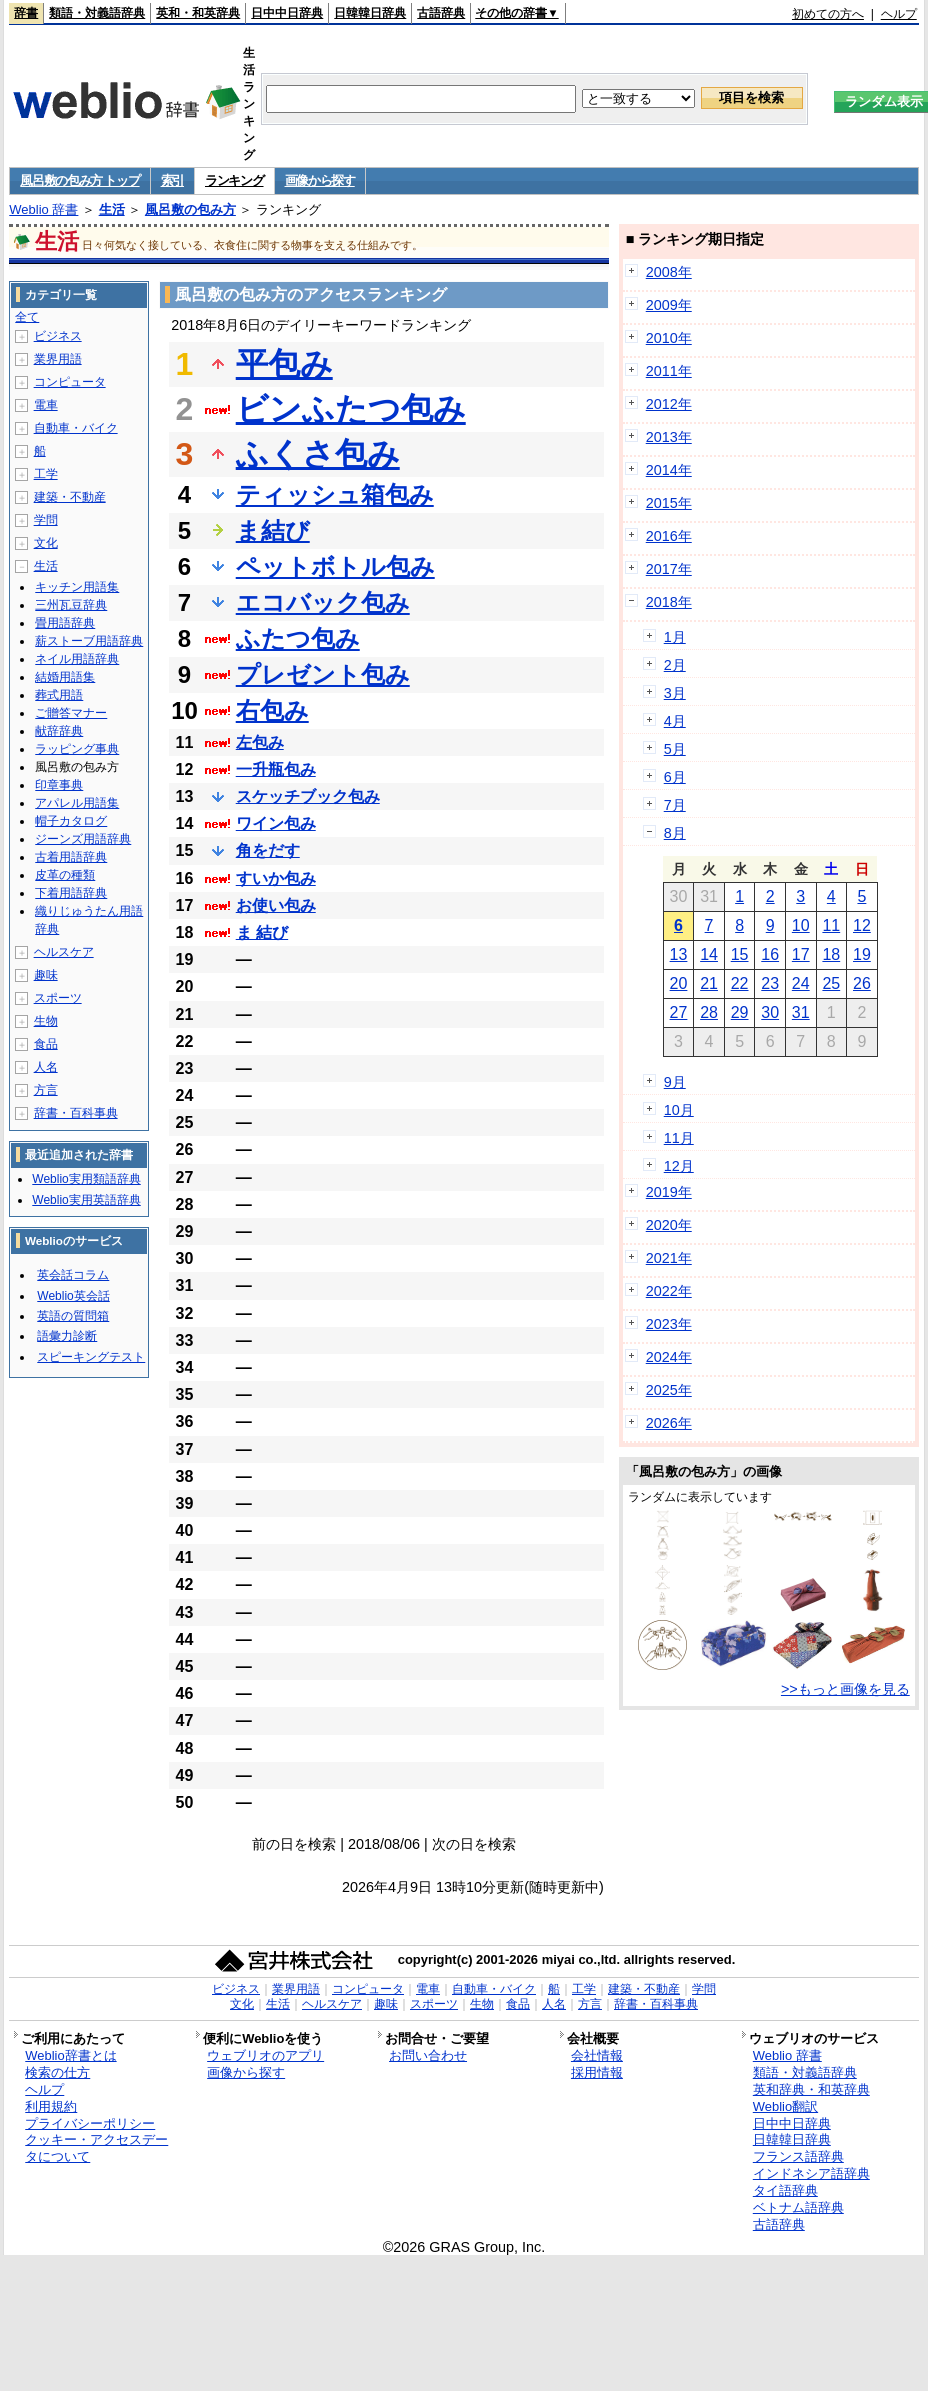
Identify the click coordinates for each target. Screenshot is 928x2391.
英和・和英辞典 (198, 13)
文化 (46, 543)
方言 (46, 1090)
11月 (679, 1138)
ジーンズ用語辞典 (83, 839)
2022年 (669, 1291)
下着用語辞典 (71, 893)
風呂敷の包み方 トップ (79, 180)
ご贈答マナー (71, 713)
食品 (46, 1044)
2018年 (669, 602)
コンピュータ (70, 382)
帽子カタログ (71, 821)
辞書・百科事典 (76, 1113)
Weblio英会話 (73, 1296)
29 (740, 1012)
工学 (46, 474)
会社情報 (597, 2055)
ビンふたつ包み (351, 409)
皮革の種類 (65, 875)
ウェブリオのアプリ (265, 2055)
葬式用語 (59, 695)
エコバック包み (323, 602)
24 (801, 983)
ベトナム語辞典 (798, 2207)
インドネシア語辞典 (811, 2173)
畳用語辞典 (65, 623)
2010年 (669, 338)
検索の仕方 (57, 2072)
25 (831, 983)
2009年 (669, 305)
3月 (675, 693)
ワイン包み (276, 823)
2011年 (669, 371)
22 (740, 983)
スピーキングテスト (91, 1357)
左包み (260, 742)
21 (709, 983)
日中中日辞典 (287, 13)
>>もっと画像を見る (845, 1689)
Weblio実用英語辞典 (86, 1200)
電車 (46, 405)
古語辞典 (441, 13)
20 (679, 983)
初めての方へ (828, 14)
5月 (675, 749)
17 (801, 954)
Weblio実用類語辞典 (86, 1179)
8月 (675, 833)
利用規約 (51, 2106)
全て (27, 317)
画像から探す (320, 180)
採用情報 (597, 2072)
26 (862, 983)
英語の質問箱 (73, 1316)
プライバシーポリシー (90, 2123)
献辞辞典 (59, 731)
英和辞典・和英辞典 (811, 2089)
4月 (675, 721)
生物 (46, 1021)
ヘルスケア (64, 952)
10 (801, 925)
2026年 (669, 1423)
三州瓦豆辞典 (71, 605)
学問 (46, 520)
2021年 (669, 1258)
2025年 (669, 1390)
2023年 (669, 1324)
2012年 (669, 404)
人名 (46, 1067)
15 (740, 954)
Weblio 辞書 (43, 209)
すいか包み (276, 878)
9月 (675, 1082)
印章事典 (59, 785)
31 (801, 1012)
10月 (679, 1110)
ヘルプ (899, 14)
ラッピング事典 (77, 749)
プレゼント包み (323, 674)
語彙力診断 (67, 1336)
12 (862, 925)
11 (831, 925)
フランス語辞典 (798, 2156)
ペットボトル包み (335, 566)
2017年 (669, 569)
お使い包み (276, 905)
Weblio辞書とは (70, 2055)
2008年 (669, 272)
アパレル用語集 (77, 803)
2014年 (669, 470)
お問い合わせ (428, 2055)
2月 (675, 665)
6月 (675, 777)
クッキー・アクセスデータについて (96, 2148)
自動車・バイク (76, 428)
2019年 (669, 1192)
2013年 (669, 437)
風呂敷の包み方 (190, 209)
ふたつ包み (298, 638)
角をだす (268, 850)
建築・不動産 (70, 497)
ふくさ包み (318, 454)
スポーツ (58, 998)
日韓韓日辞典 (370, 13)
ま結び (273, 530)
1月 (675, 637)
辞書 (26, 13)
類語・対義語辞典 (97, 13)
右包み (272, 710)
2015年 (669, 503)
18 (831, 954)
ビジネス (58, 336)
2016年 (669, 536)
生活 (112, 209)
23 (770, 983)
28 (709, 1012)
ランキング (234, 180)
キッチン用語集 (77, 587)
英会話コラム (73, 1275)
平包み (284, 364)
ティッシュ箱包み (335, 494)
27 (679, 1012)
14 (709, 954)
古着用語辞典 (71, 857)
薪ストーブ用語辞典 (89, 641)
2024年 (669, 1357)
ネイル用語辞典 (77, 659)
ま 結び (262, 932)
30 (770, 1012)
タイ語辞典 (785, 2190)
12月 (679, 1166)
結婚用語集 (65, 677)
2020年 (669, 1225)
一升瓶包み (276, 769)
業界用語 (58, 359)
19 (862, 954)
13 (679, 954)
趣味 (46, 975)
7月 (675, 805)
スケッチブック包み (308, 796)
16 (770, 954)
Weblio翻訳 (785, 2106)
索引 (172, 180)
